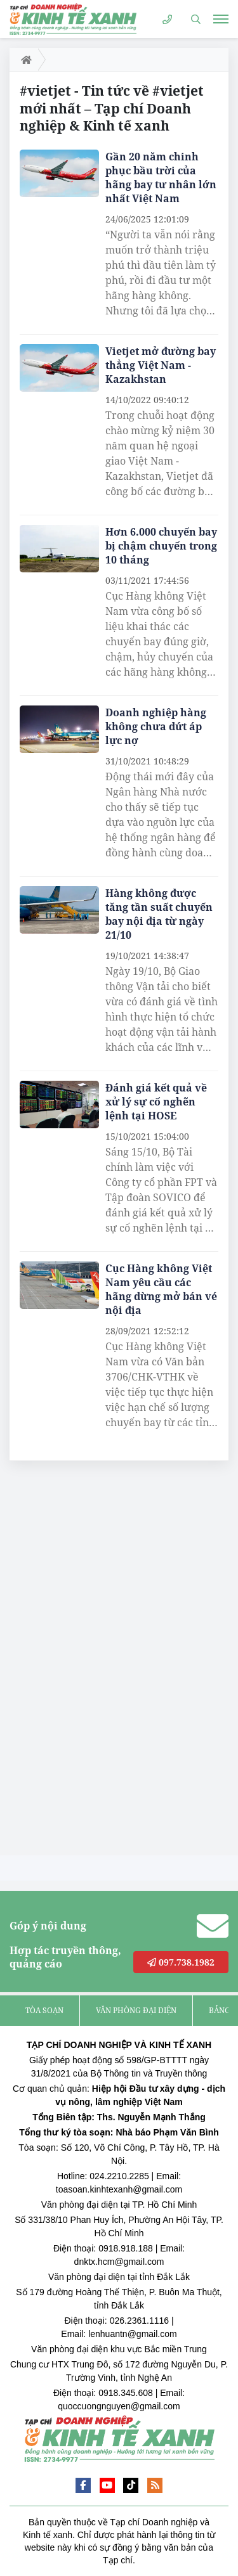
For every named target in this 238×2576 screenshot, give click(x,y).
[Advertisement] (105, 1661)
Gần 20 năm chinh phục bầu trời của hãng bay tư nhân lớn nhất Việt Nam (160, 177)
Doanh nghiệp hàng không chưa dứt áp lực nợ (155, 726)
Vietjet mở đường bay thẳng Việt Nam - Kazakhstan (160, 365)
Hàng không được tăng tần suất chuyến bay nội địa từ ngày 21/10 (159, 914)
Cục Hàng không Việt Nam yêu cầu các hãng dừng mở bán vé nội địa (161, 1289)
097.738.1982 (181, 1962)
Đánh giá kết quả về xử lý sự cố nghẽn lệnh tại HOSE (156, 1102)
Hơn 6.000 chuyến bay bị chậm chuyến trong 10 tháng (161, 546)
